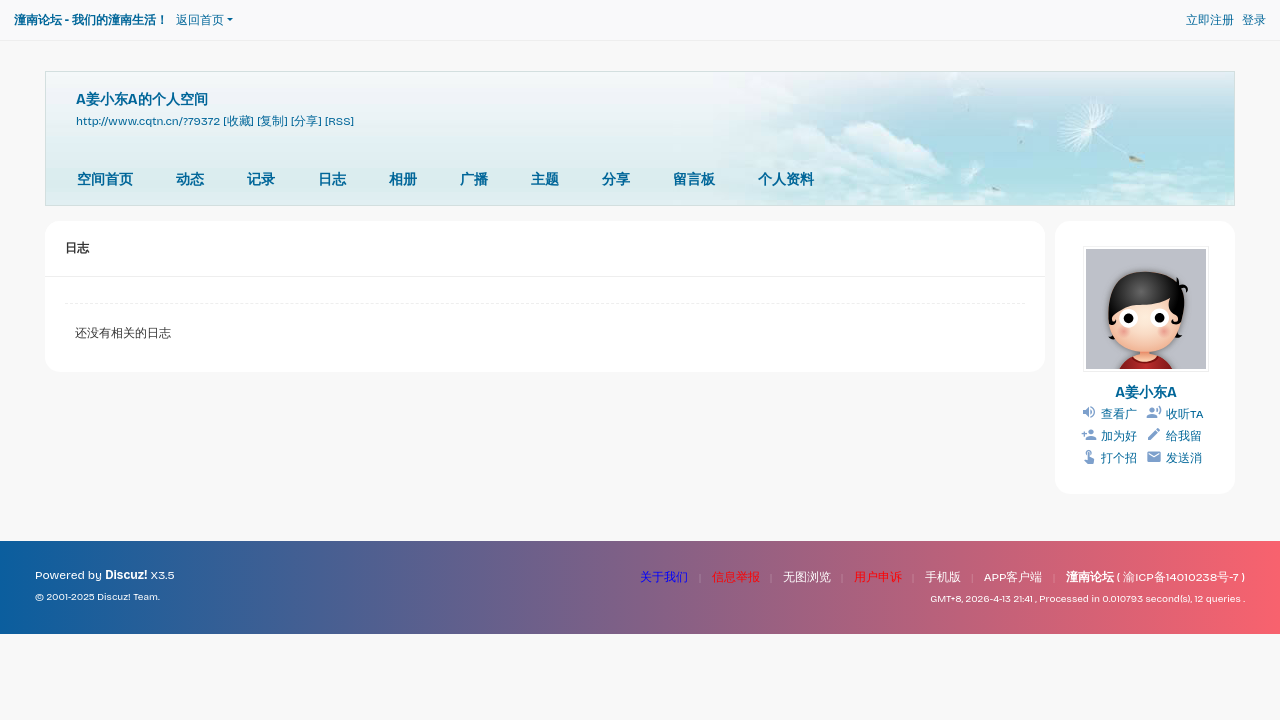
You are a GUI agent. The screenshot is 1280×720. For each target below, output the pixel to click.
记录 (261, 179)
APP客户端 (1013, 577)
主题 (545, 179)
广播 (474, 179)
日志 (332, 179)
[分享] (306, 121)
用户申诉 (878, 577)
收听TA (1185, 414)
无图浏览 (807, 577)
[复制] (272, 121)
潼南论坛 (1090, 577)
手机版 (943, 577)
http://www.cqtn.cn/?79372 (148, 121)
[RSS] (339, 121)
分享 (616, 179)
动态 (190, 179)
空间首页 (105, 179)
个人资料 (786, 179)
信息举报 (736, 577)
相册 (403, 179)
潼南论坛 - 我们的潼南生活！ (91, 20)
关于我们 (664, 577)
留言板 (694, 179)
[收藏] (238, 121)
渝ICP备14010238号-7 (1180, 577)
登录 (1254, 20)
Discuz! (126, 575)
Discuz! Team (127, 597)
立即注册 (1210, 20)
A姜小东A (1146, 392)
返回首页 (200, 20)
